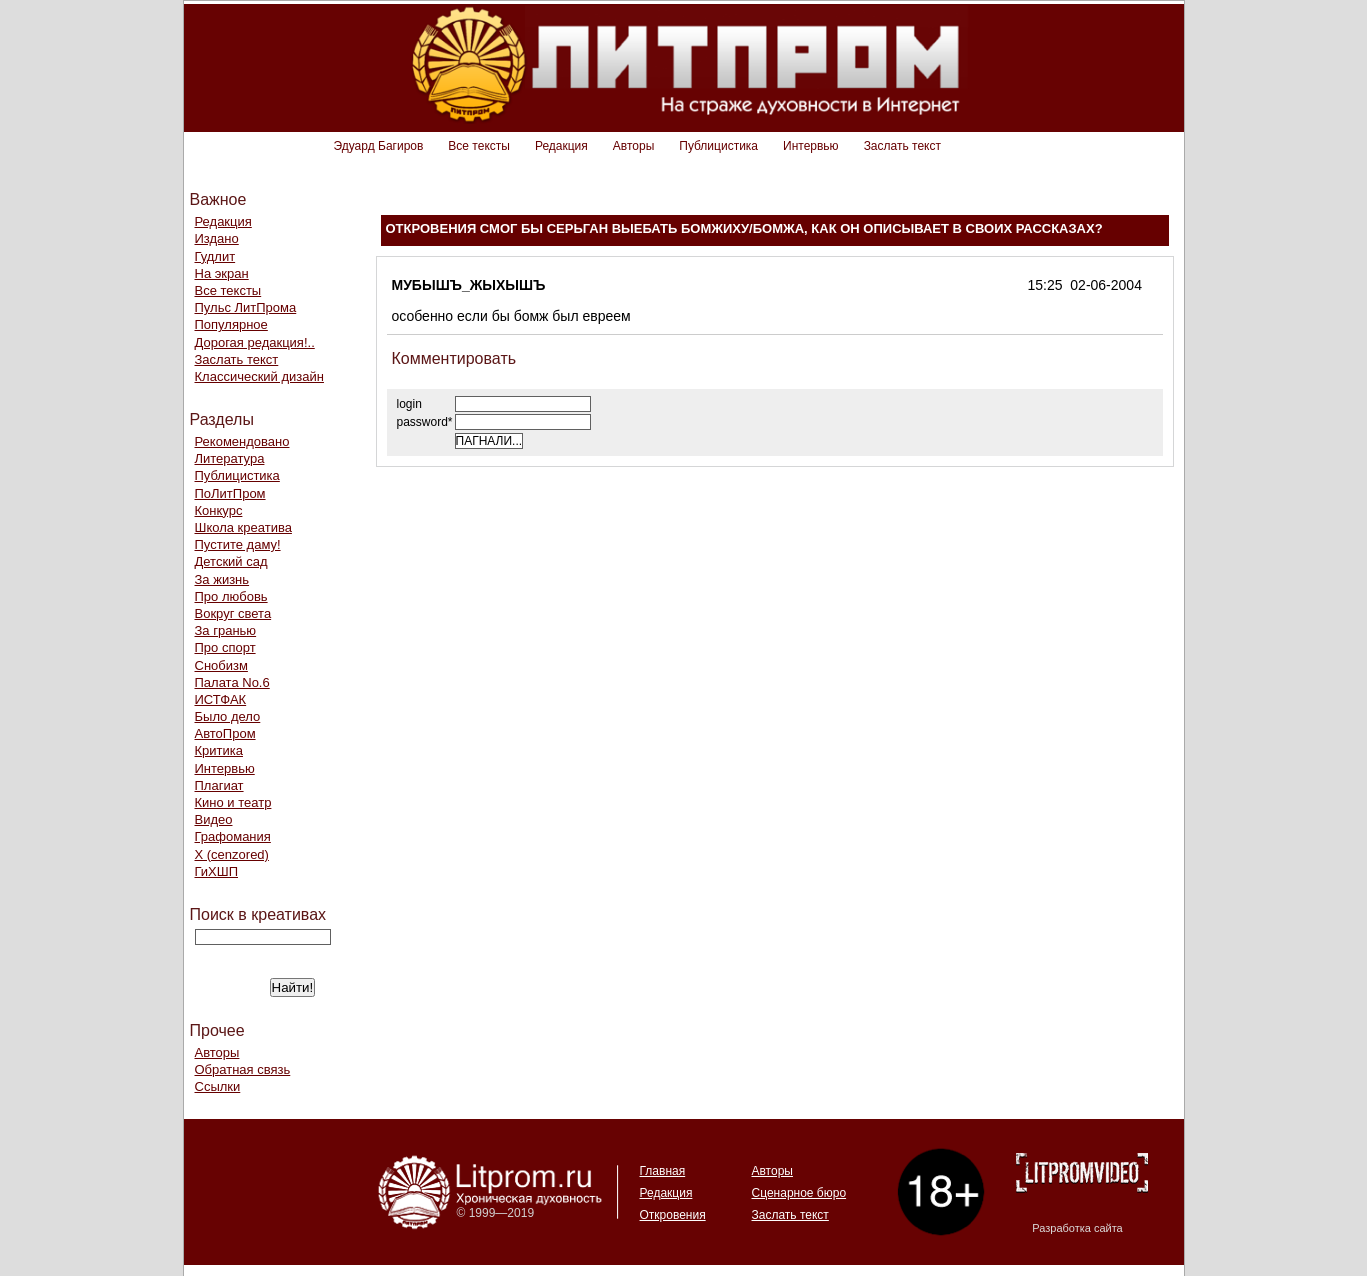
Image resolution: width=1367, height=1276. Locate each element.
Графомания (233, 836)
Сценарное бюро (799, 1193)
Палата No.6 (232, 682)
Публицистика (718, 146)
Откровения (673, 1215)
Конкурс (219, 510)
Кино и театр (233, 802)
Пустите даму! (238, 544)
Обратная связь (243, 1069)
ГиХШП (217, 871)
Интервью (811, 146)
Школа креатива (243, 527)
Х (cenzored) (232, 854)
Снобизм (221, 665)
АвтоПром (225, 733)
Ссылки (218, 1086)
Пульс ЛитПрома (246, 307)
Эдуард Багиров (379, 146)
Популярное (231, 324)
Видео (214, 819)
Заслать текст (902, 146)
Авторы (633, 146)
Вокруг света (233, 613)
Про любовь (231, 596)
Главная (663, 1171)
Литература (230, 458)
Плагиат (219, 785)
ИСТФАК (221, 699)
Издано (217, 238)
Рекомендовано (242, 441)
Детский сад (231, 561)
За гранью (226, 630)
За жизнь (222, 579)
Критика (219, 750)
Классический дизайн (259, 376)
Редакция (561, 146)
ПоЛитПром (230, 493)
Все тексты (479, 146)
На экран (222, 273)
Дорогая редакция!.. (255, 342)
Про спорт (225, 647)
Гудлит (215, 256)
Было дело (228, 716)
